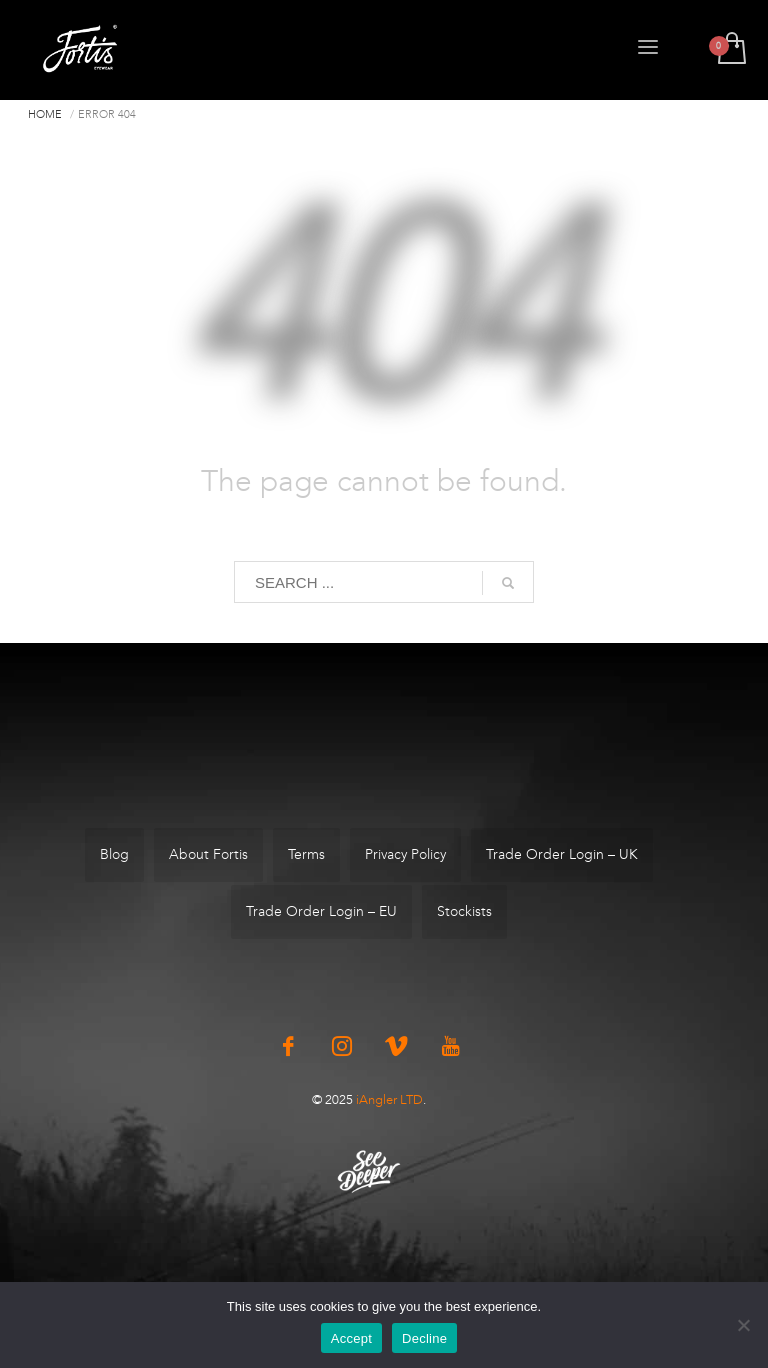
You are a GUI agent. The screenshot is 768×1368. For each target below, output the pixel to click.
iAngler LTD (389, 1099)
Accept (351, 1338)
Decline (424, 1338)
